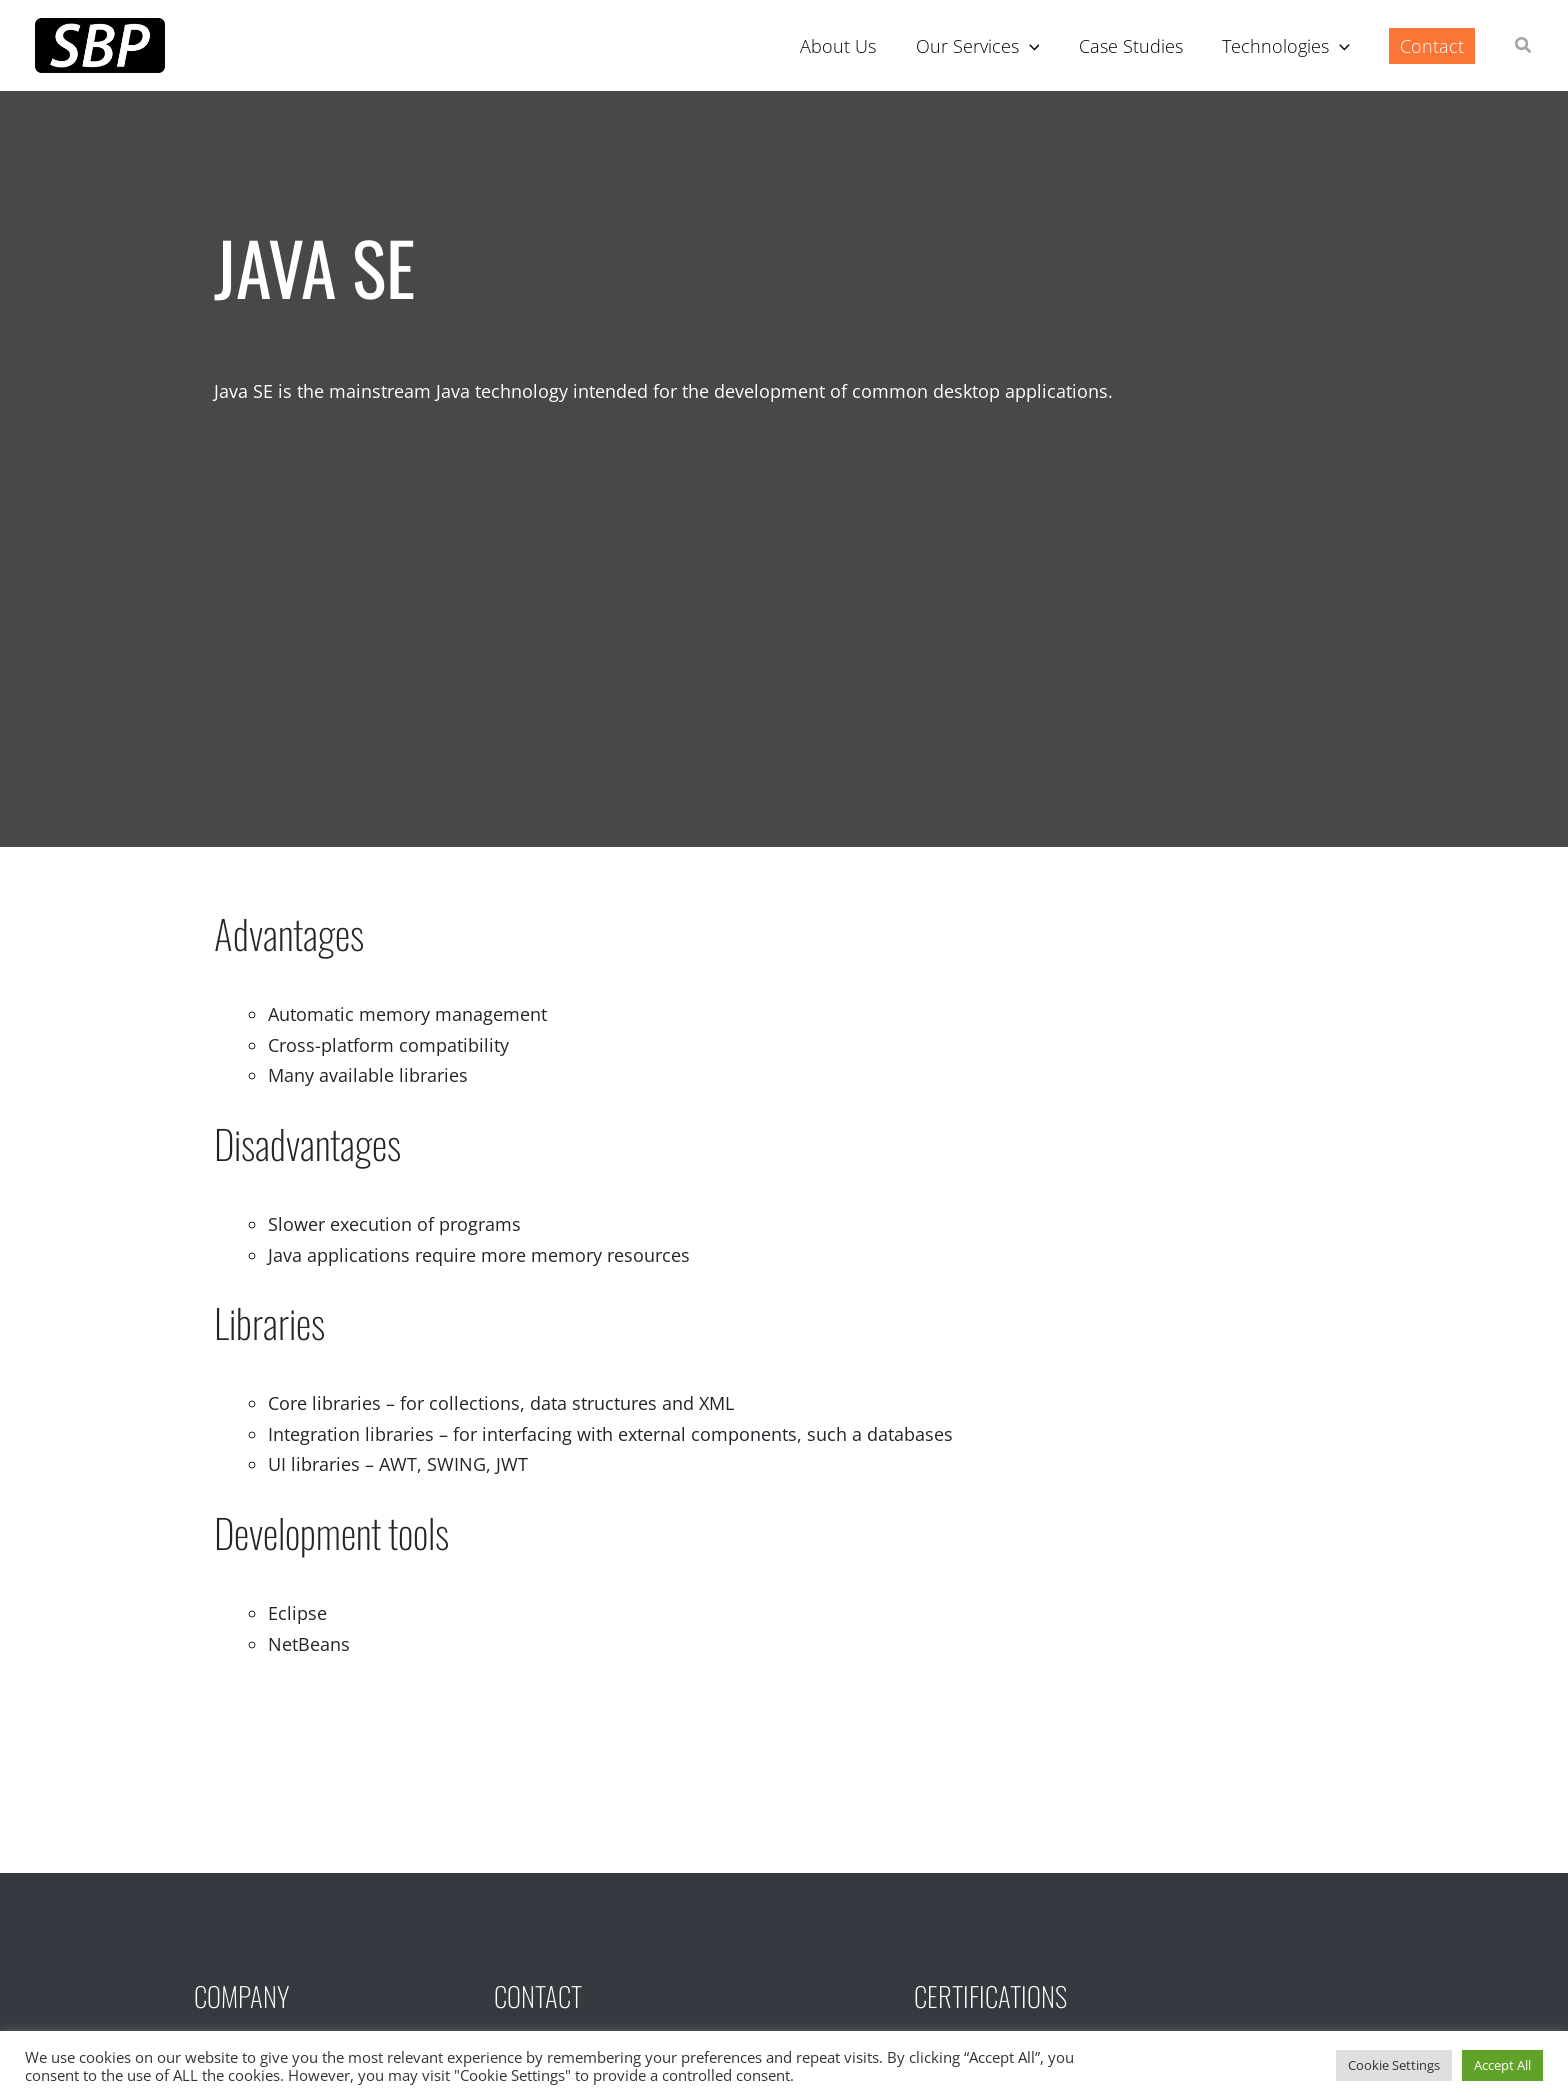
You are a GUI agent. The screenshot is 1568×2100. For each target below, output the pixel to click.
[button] (1524, 47)
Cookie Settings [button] (1394, 2065)
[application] (1040, 46)
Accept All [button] (1502, 2065)
